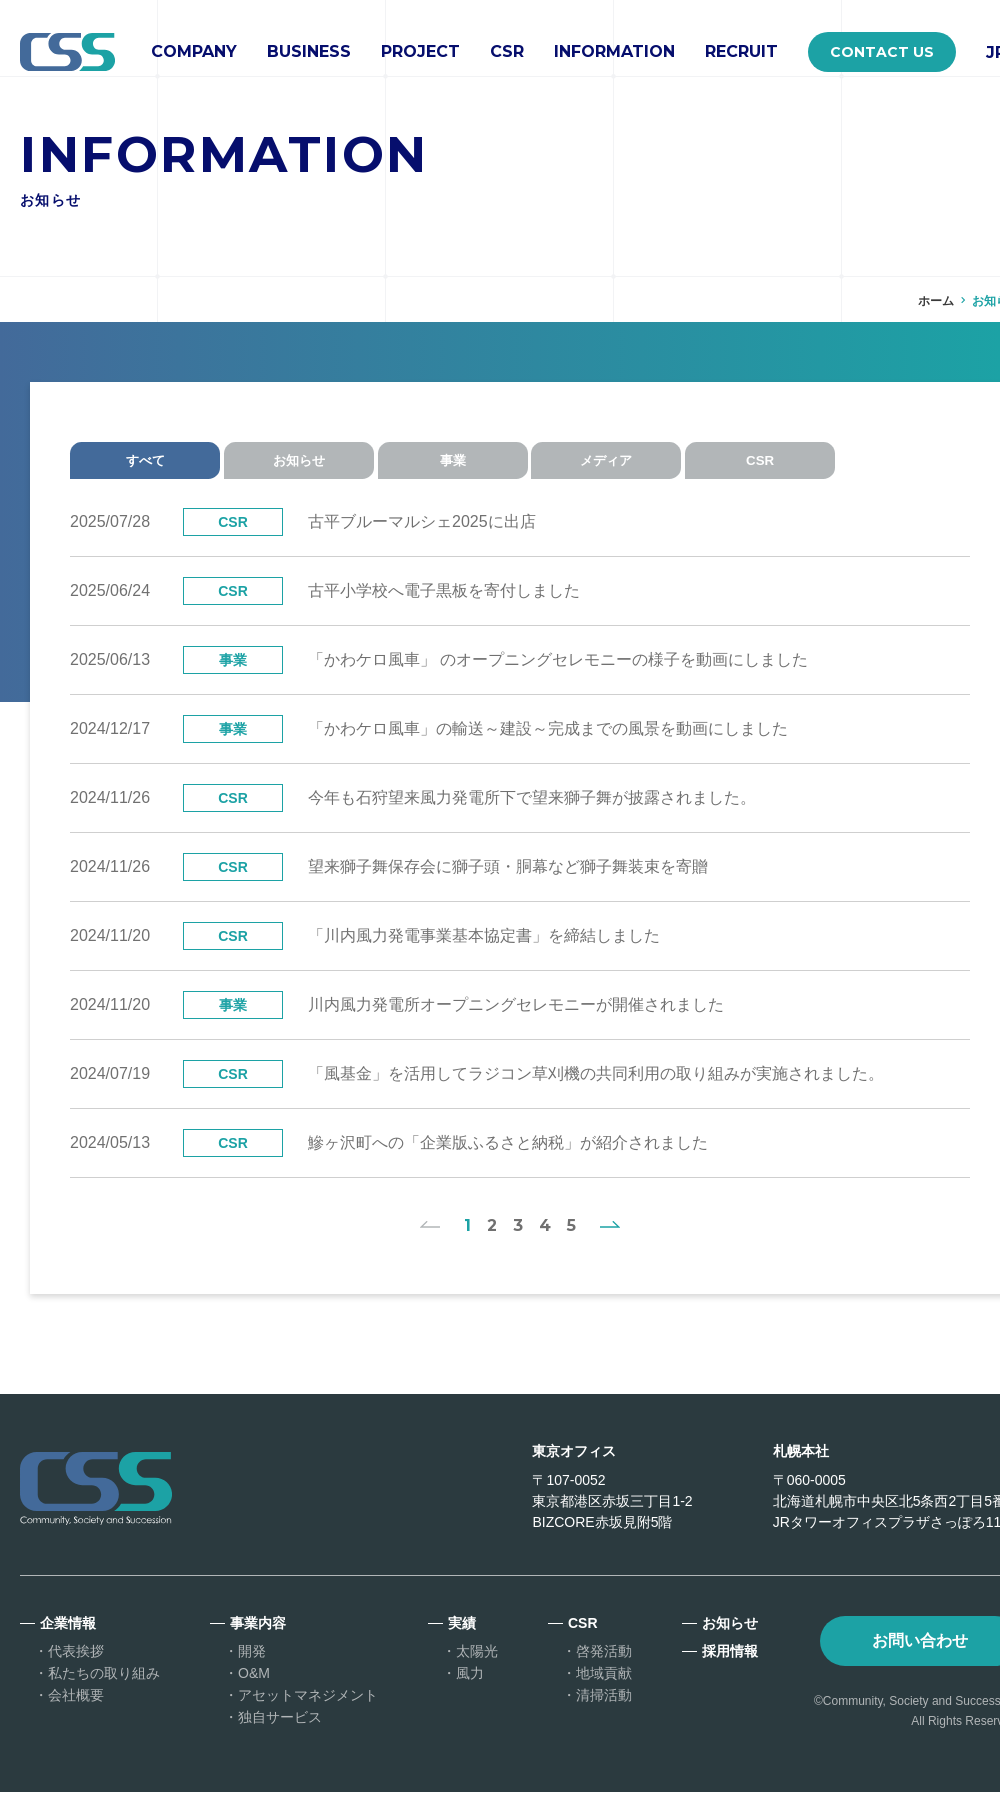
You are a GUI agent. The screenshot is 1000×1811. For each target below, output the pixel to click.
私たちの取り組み (104, 1692)
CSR (507, 51)
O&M (254, 1692)
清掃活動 (604, 1714)
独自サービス (280, 1736)
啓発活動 (604, 1670)
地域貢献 (604, 1692)
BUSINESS (309, 51)
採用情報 (730, 1670)
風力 (470, 1692)
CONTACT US (882, 52)
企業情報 (68, 1642)
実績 (462, 1642)
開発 (252, 1670)
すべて (145, 464)
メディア (640, 464)
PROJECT (420, 51)
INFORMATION (614, 51)
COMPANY (194, 51)
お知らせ (310, 464)
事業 (475, 464)
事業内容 (258, 1642)
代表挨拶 (76, 1670)
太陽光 (477, 1670)
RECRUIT (741, 51)
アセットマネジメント (308, 1714)
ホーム (936, 301)
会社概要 (76, 1714)
